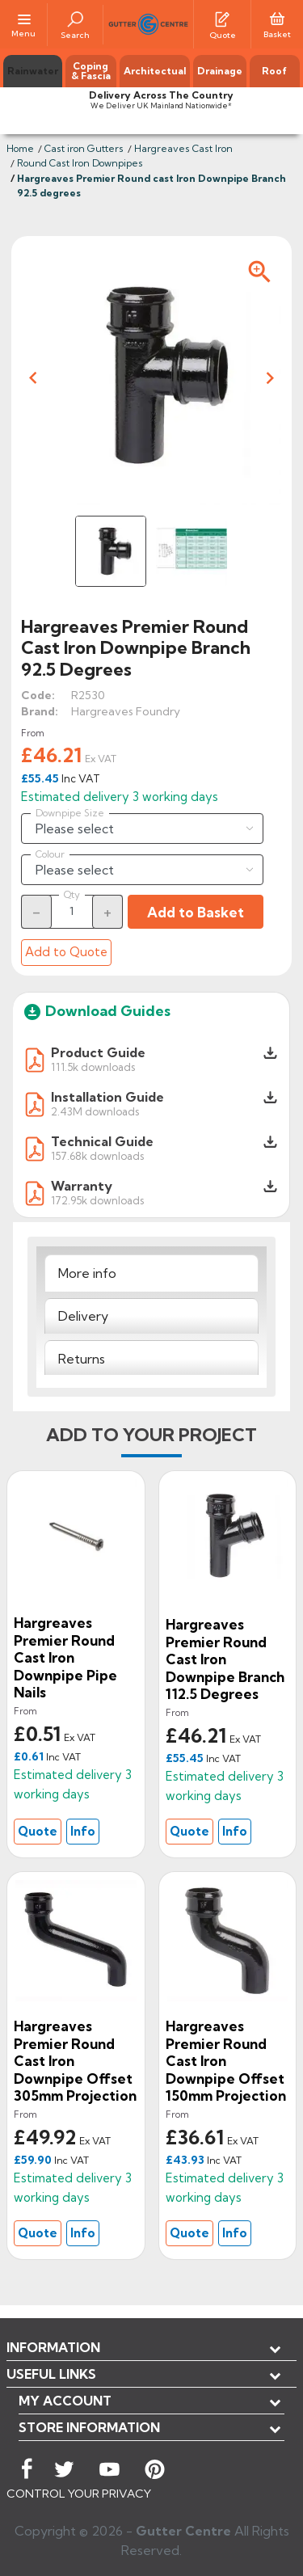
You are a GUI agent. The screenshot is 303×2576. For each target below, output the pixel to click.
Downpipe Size (70, 813)
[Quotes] (222, 17)
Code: (38, 695)
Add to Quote (66, 951)
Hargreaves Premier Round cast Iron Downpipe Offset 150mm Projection (226, 2060)
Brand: (39, 711)
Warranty (81, 1185)
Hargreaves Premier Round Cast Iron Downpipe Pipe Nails (65, 1657)
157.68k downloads (97, 1155)
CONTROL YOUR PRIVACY (78, 2493)
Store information (89, 2427)
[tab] (151, 1273)
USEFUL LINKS (51, 2374)
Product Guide (98, 1052)
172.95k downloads (97, 1200)
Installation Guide (107, 1096)
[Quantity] (72, 911)
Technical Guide (102, 1141)
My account (65, 2401)
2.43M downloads (95, 1111)
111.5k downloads (93, 1066)
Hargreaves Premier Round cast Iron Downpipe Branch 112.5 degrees (225, 1659)
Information (53, 2347)
